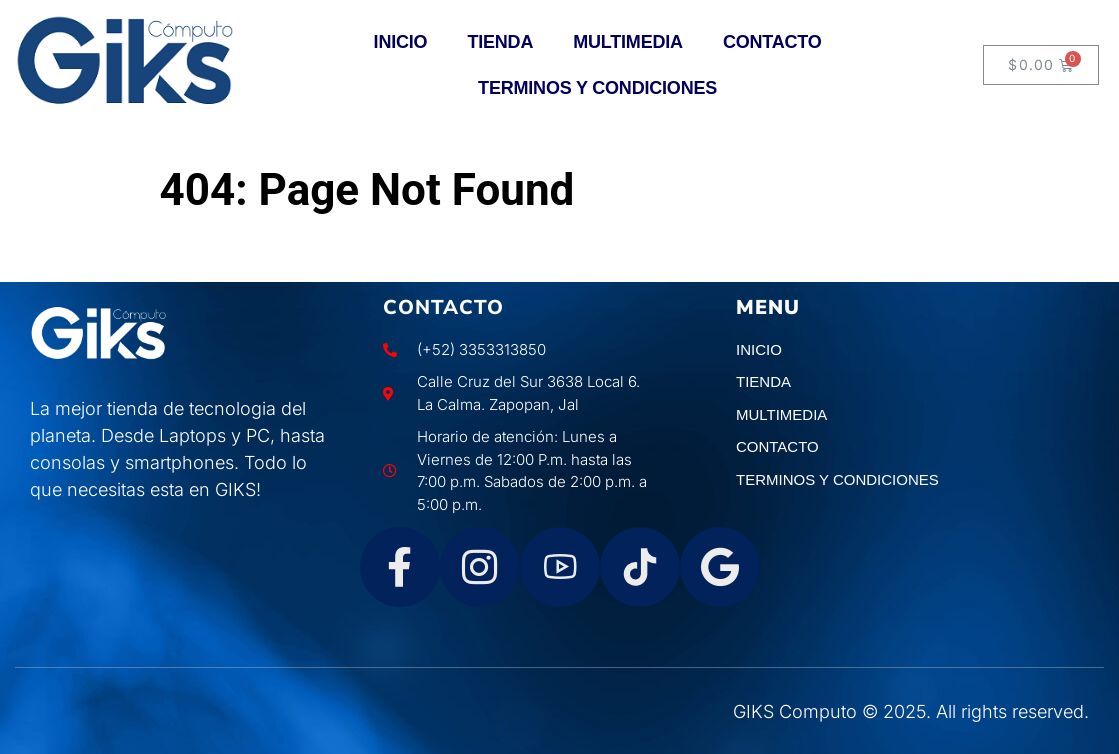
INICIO (401, 42)
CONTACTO (772, 42)
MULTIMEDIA (628, 42)
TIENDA (500, 42)
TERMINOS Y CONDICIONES (597, 88)
